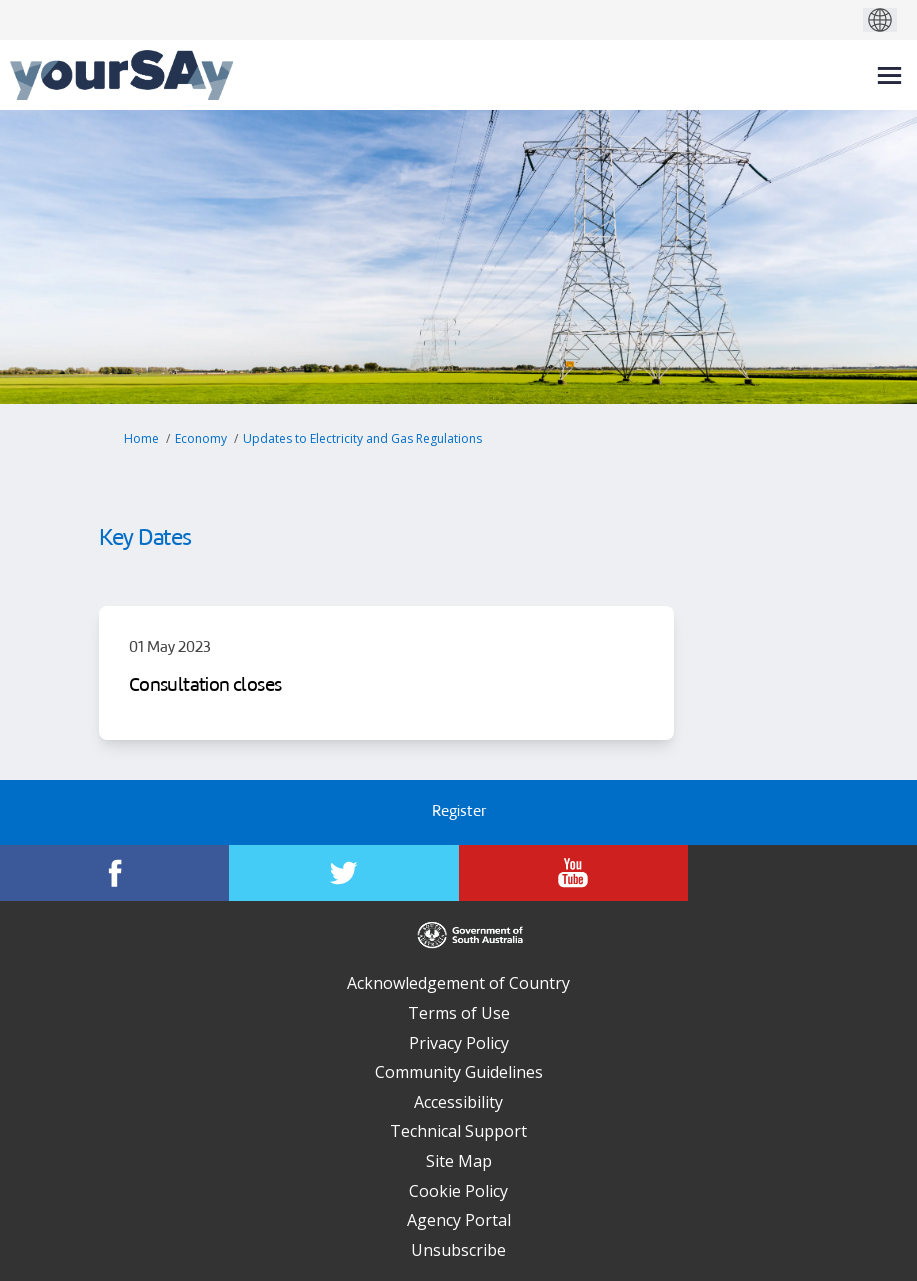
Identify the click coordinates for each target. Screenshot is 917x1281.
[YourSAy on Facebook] (114, 873)
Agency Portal (459, 1220)
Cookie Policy (458, 1191)
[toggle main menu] (889, 75)
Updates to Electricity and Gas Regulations (362, 438)
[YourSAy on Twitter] (343, 873)
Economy (201, 438)
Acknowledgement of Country (458, 983)
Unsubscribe (458, 1250)
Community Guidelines (459, 1072)
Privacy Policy (459, 1043)
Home (141, 438)
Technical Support (458, 1131)
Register (459, 812)
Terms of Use (459, 1013)
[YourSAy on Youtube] (573, 873)
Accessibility (458, 1102)
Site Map (459, 1161)
